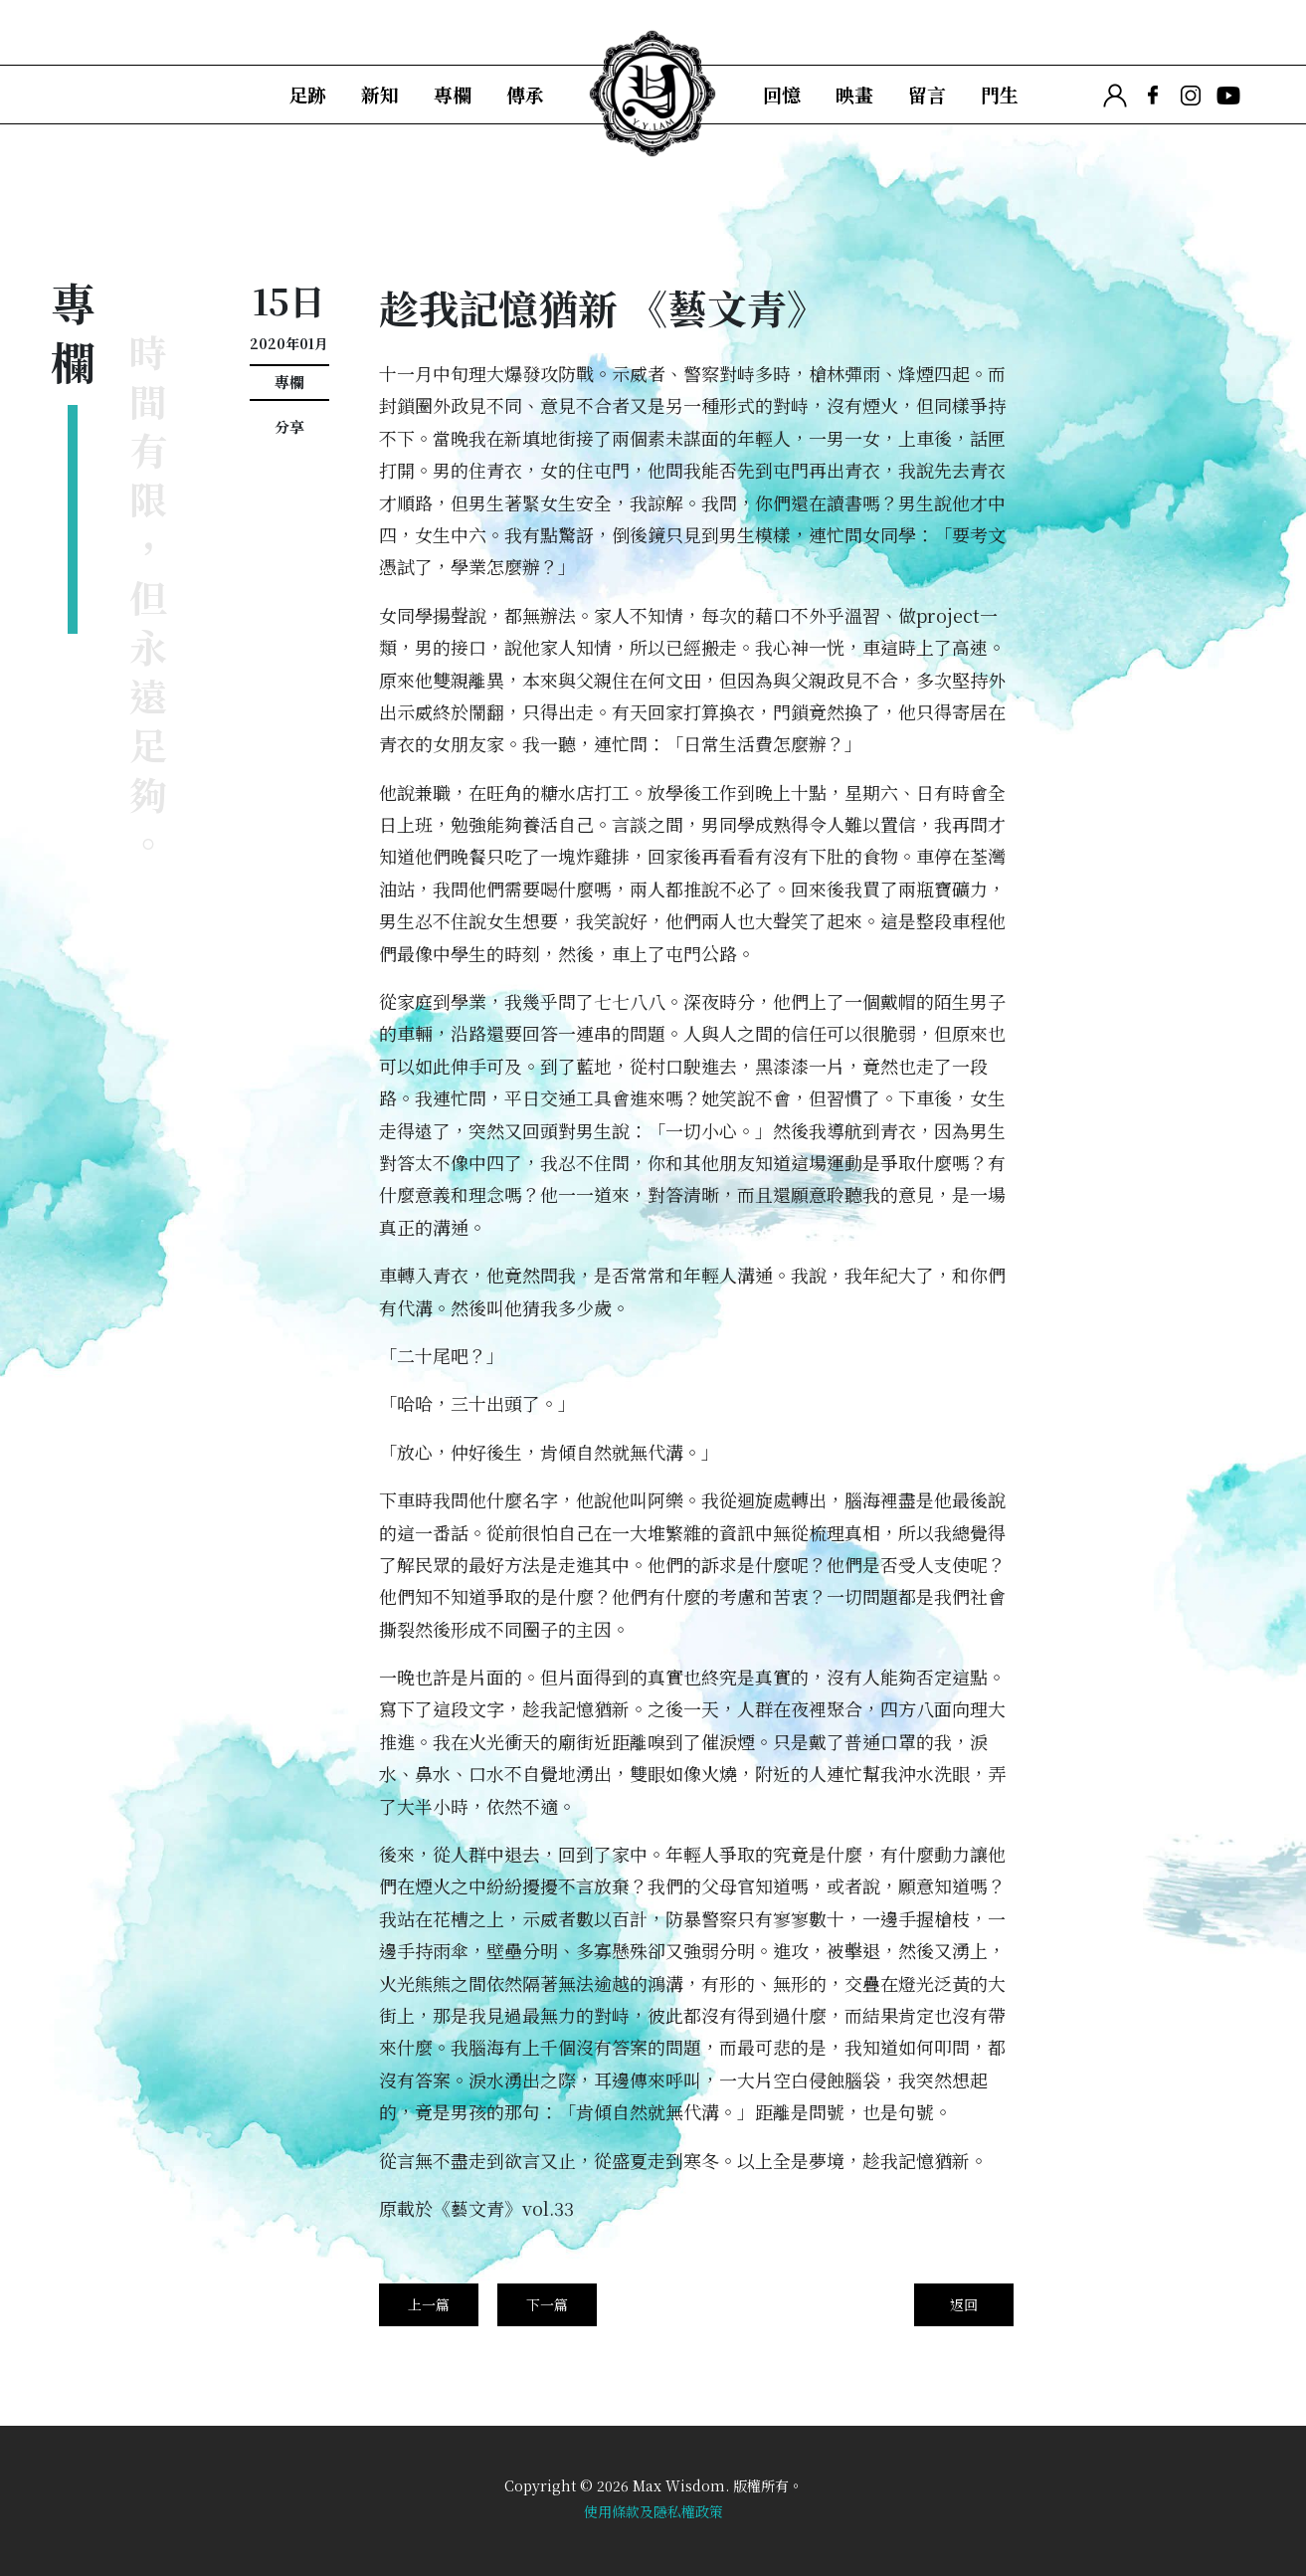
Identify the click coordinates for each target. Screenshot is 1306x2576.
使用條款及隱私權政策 (653, 2511)
